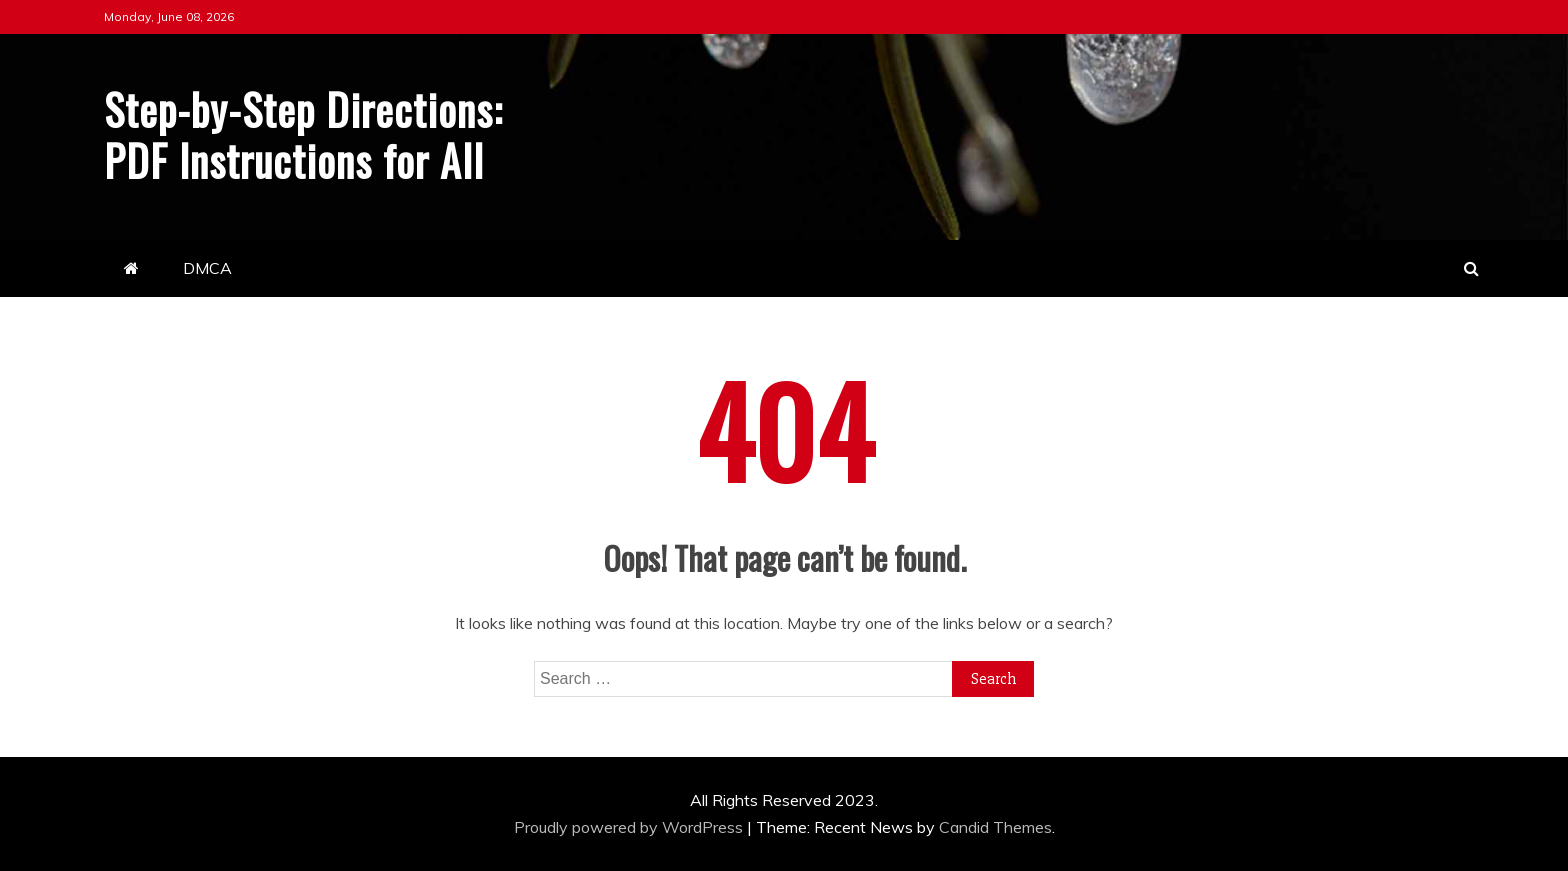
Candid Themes (995, 827)
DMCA (207, 268)
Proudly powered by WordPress (630, 827)
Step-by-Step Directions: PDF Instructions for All (303, 134)
